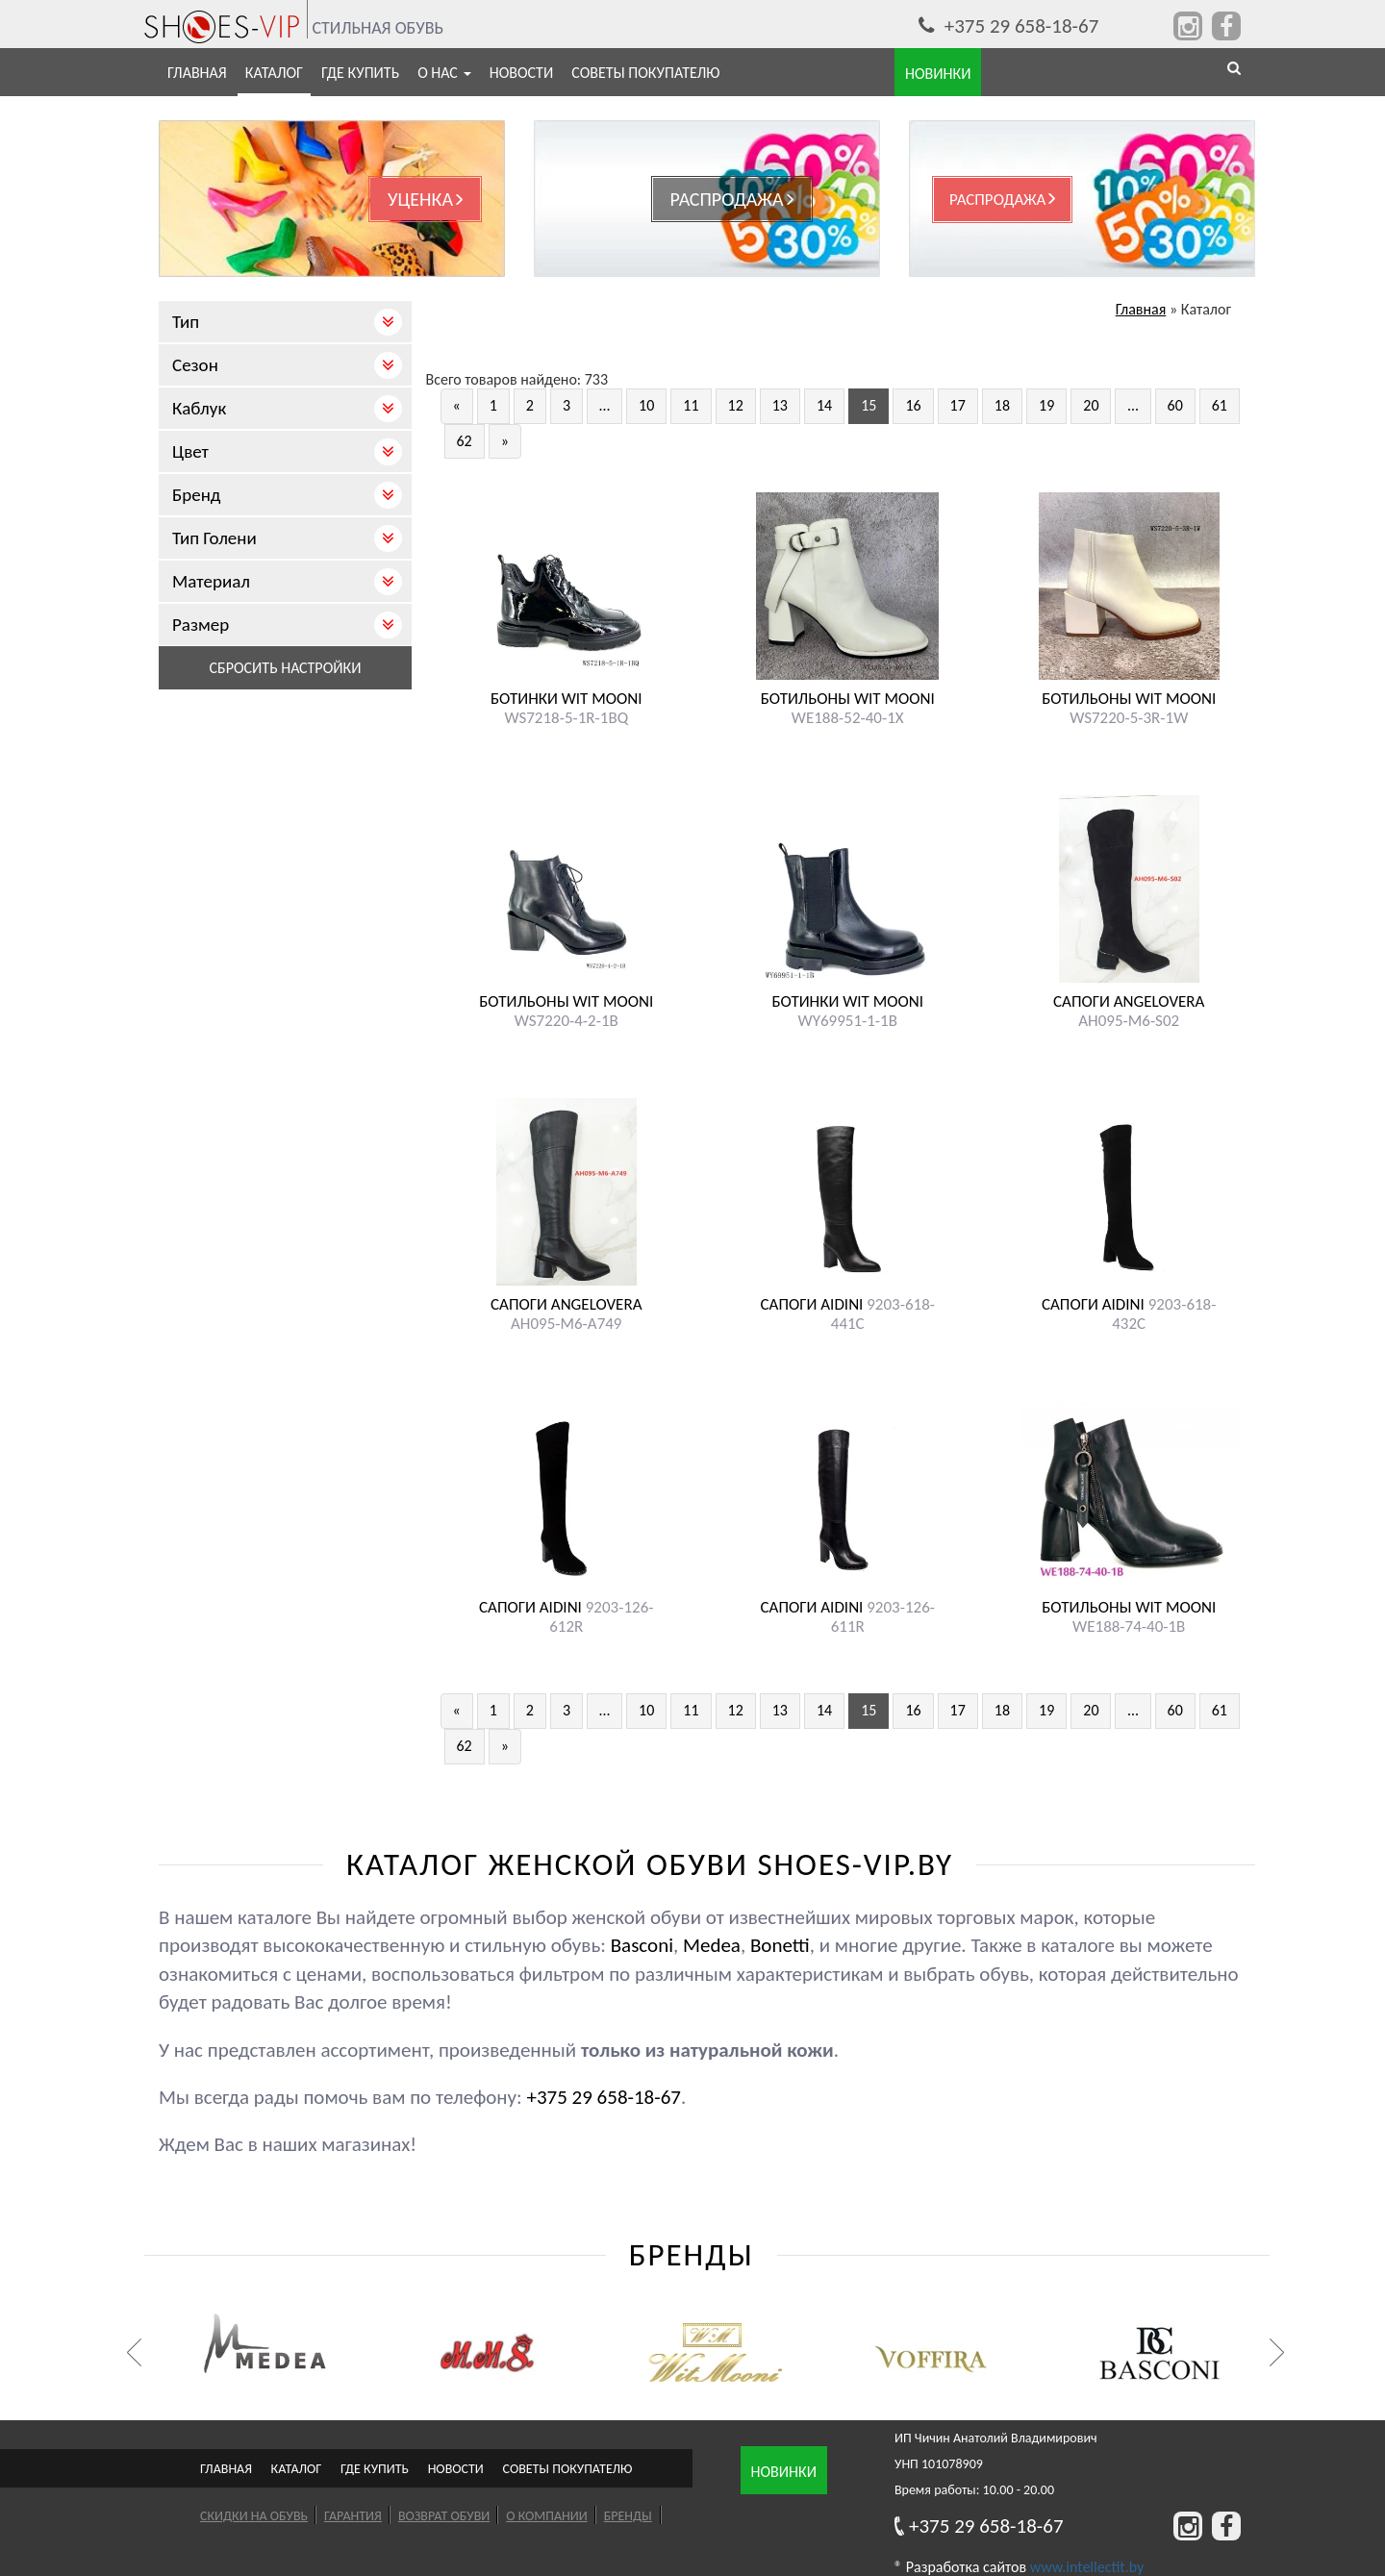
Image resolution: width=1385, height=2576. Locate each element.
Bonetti (780, 1945)
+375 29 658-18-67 (1008, 25)
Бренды (628, 2516)
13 (780, 405)
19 (1046, 405)
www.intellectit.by (1087, 2567)
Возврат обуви (444, 2516)
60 (1175, 405)
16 (912, 405)
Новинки (784, 2472)
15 (868, 405)
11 (690, 405)
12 (735, 405)
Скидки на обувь (254, 2516)
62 (464, 441)
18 (1002, 405)
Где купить (360, 72)
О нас (444, 72)
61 (1219, 405)
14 (824, 405)
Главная (197, 72)
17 (958, 405)
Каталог (274, 72)
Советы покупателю (645, 72)
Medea (712, 1945)
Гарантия (353, 2516)
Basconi (642, 1945)
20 (1090, 405)
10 (646, 405)
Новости (521, 72)
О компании (546, 2516)
